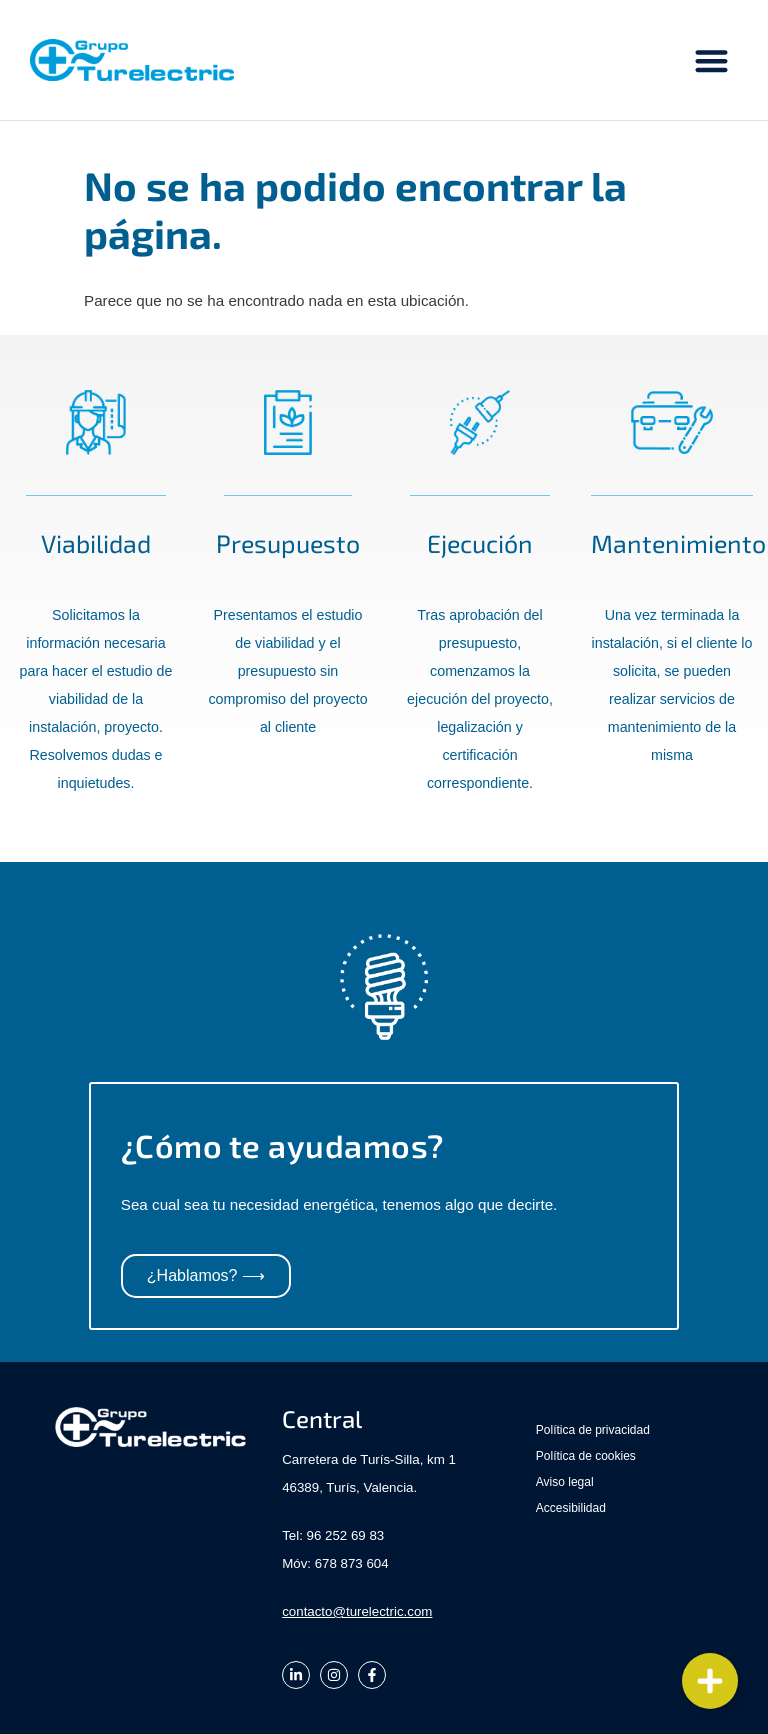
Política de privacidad (593, 1430)
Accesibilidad (571, 1508)
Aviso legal (565, 1482)
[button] (712, 60)
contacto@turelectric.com (357, 1611)
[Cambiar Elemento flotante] (710, 1681)
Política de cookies (586, 1456)
